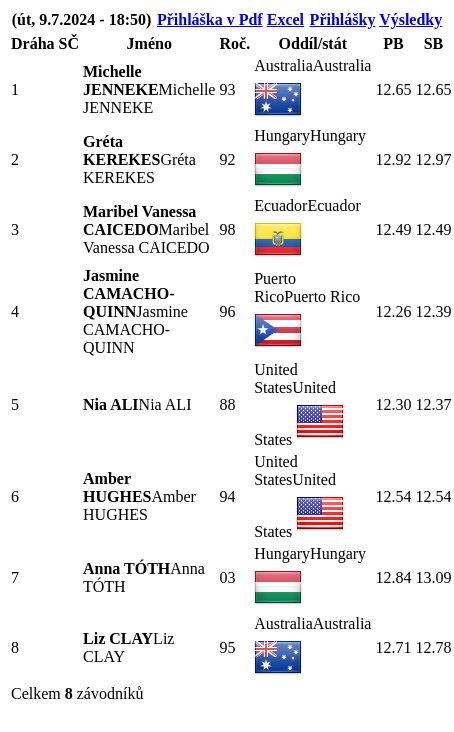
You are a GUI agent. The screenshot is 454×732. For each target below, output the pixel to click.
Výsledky (410, 19)
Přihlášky (343, 19)
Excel (285, 19)
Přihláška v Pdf (210, 19)
